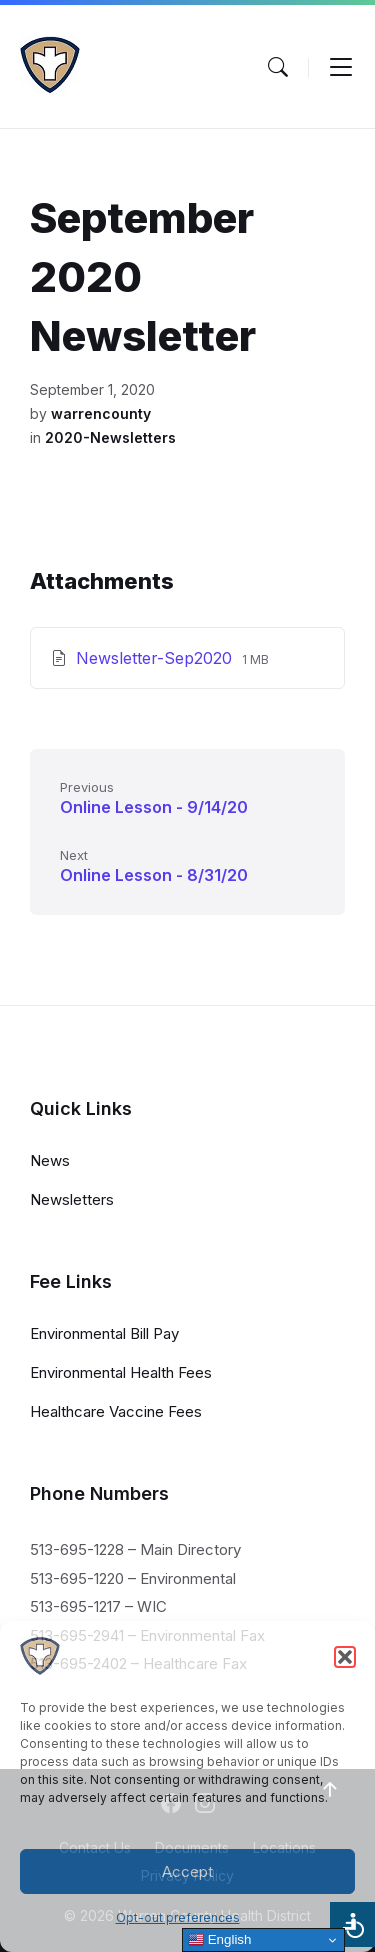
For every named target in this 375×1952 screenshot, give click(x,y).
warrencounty (101, 413)
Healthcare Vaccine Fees (116, 1411)
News (50, 1160)
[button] (345, 1657)
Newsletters (72, 1199)
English (219, 1940)
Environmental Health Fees (121, 1372)
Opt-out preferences (178, 1917)
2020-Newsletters (110, 437)
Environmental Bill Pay (104, 1333)
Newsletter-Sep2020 (156, 658)
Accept (187, 1871)
